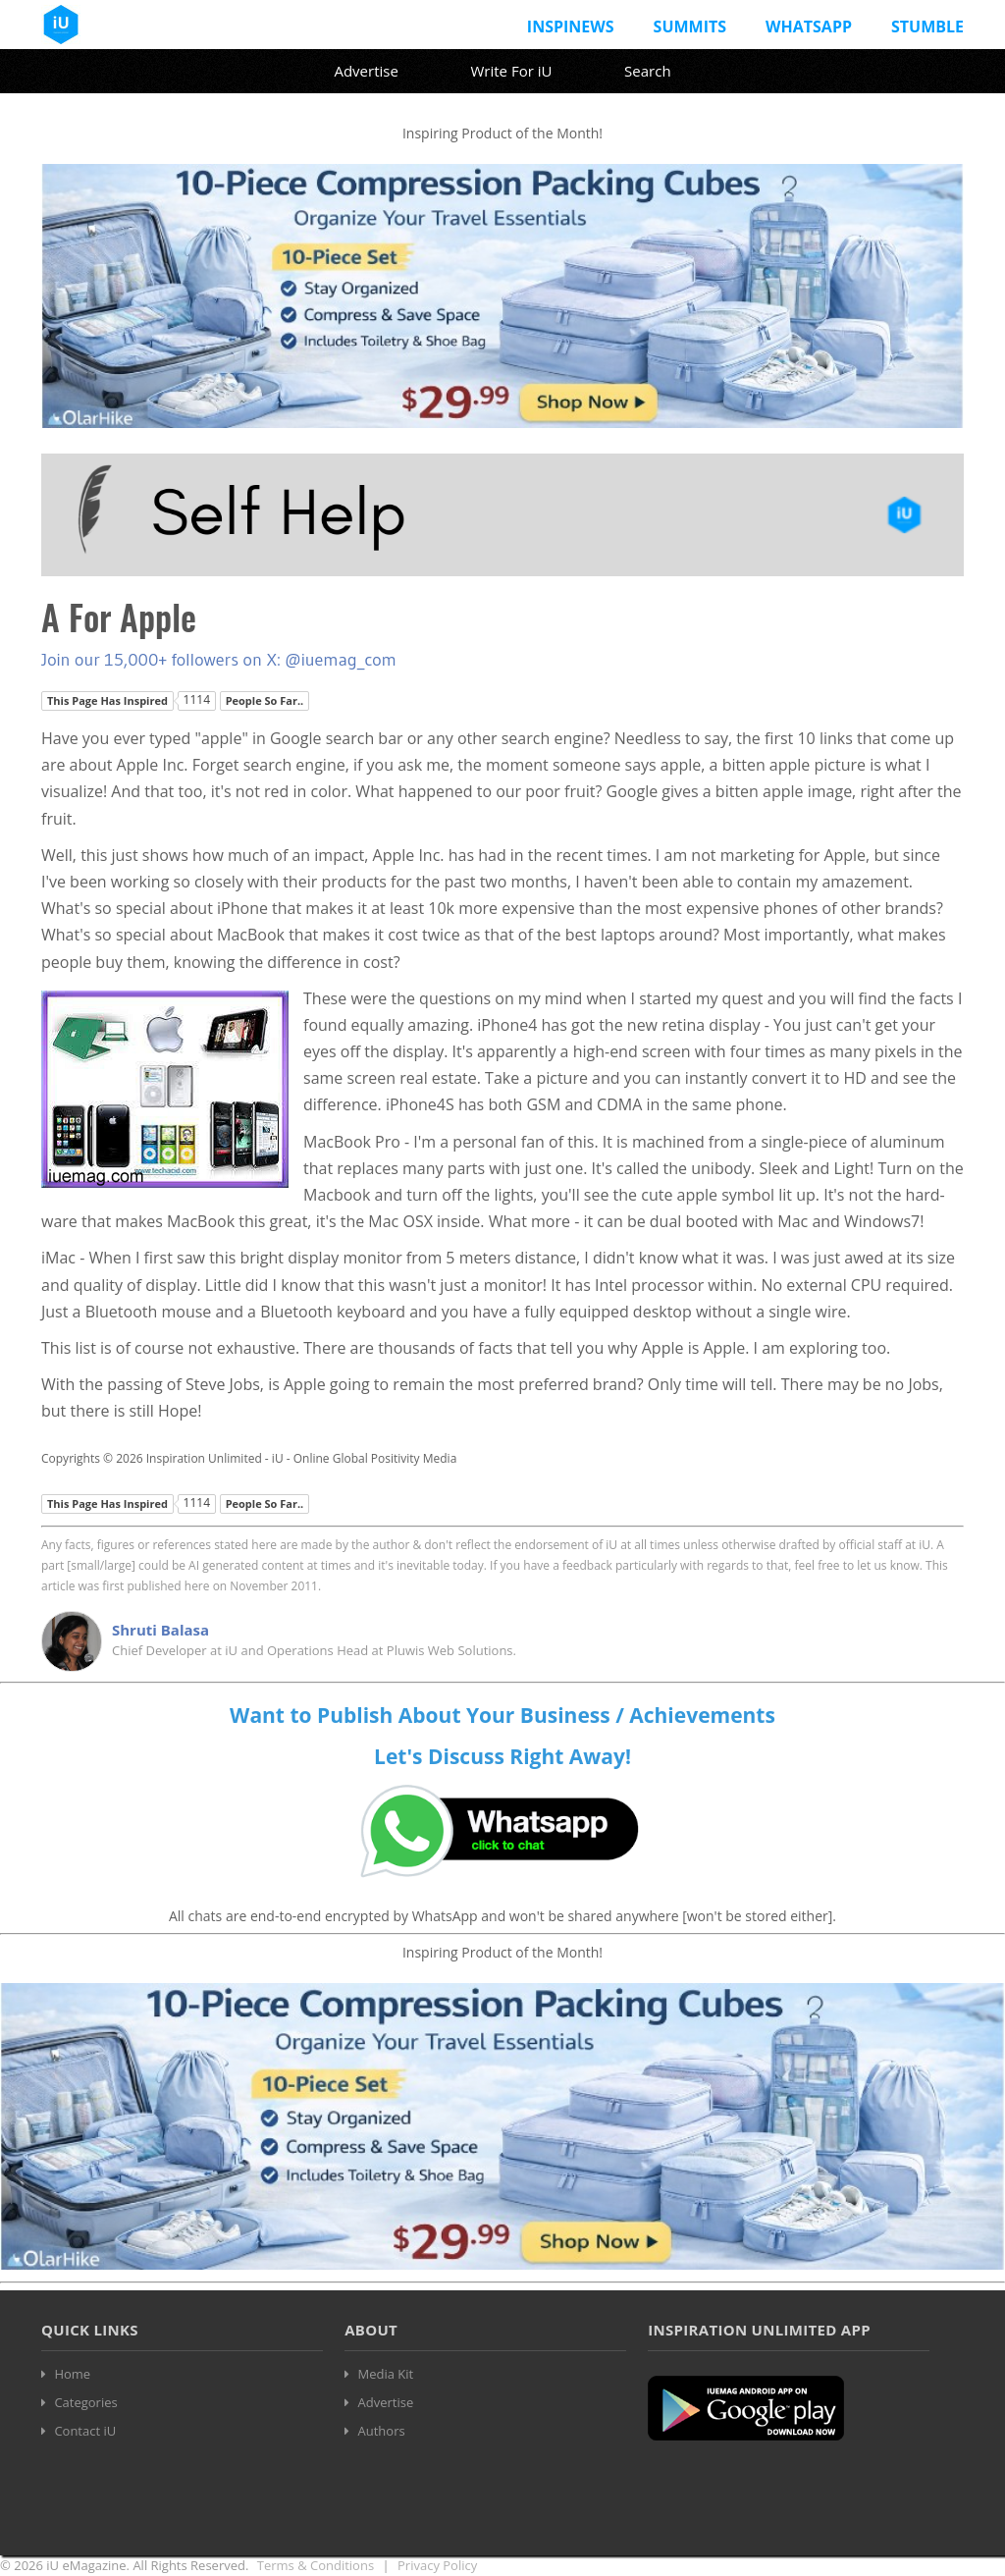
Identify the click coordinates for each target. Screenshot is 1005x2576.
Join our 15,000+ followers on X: (163, 660)
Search (647, 70)
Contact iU (85, 2431)
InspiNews (570, 26)
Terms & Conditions (315, 2565)
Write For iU (511, 70)
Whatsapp (809, 26)
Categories (85, 2402)
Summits (690, 26)
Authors (381, 2431)
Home (72, 2374)
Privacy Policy (437, 2565)
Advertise (365, 70)
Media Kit (386, 2374)
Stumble (927, 26)
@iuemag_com (341, 660)
